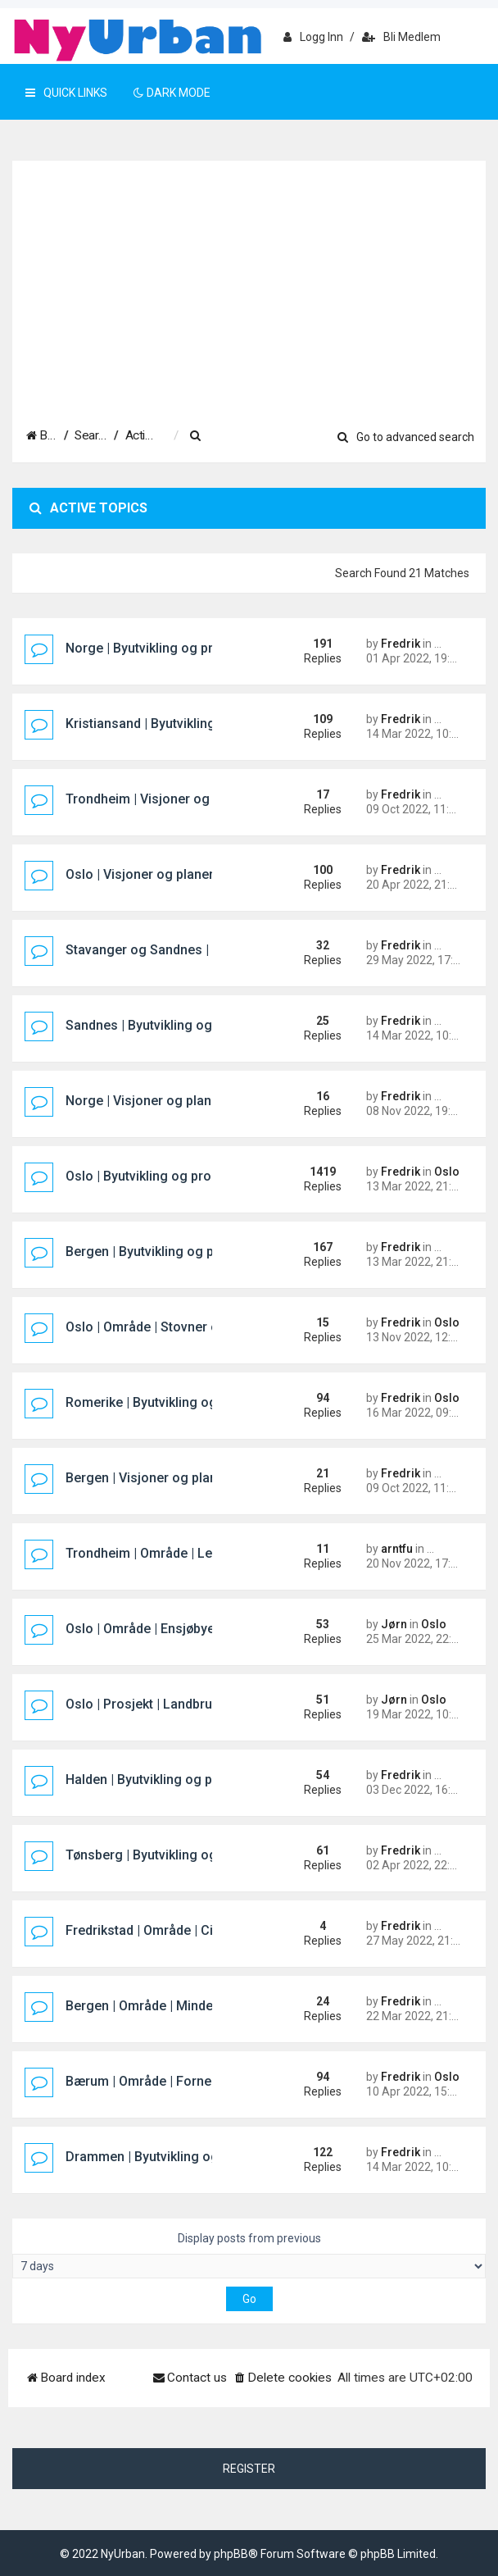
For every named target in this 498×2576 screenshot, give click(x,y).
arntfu (397, 1548)
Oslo (447, 1171)
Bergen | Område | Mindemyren (158, 2006)
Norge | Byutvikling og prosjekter (164, 648)
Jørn (394, 1624)
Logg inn (313, 36)
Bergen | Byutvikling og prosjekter (167, 1251)
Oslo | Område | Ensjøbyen (144, 1628)
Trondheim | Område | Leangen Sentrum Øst (197, 1553)
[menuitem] (278, 436)
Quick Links (66, 92)
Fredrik (400, 643)
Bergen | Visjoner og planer (147, 1478)
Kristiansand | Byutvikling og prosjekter (183, 723)
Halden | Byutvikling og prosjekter (166, 1779)
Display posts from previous (249, 2255)
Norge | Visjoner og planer (145, 1100)
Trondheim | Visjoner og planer (158, 799)
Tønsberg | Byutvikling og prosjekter (174, 1855)
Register (249, 2468)
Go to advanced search (405, 437)
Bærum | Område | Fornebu (146, 2081)
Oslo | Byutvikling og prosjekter (159, 1176)
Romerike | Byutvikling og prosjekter (174, 1402)
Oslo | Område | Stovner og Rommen (175, 1327)
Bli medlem (401, 36)
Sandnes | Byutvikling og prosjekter (171, 1025)
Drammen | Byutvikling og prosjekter (174, 2156)
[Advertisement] (249, 284)
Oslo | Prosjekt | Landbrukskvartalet (172, 1704)
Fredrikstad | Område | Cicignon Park (175, 1930)
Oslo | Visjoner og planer (140, 874)
